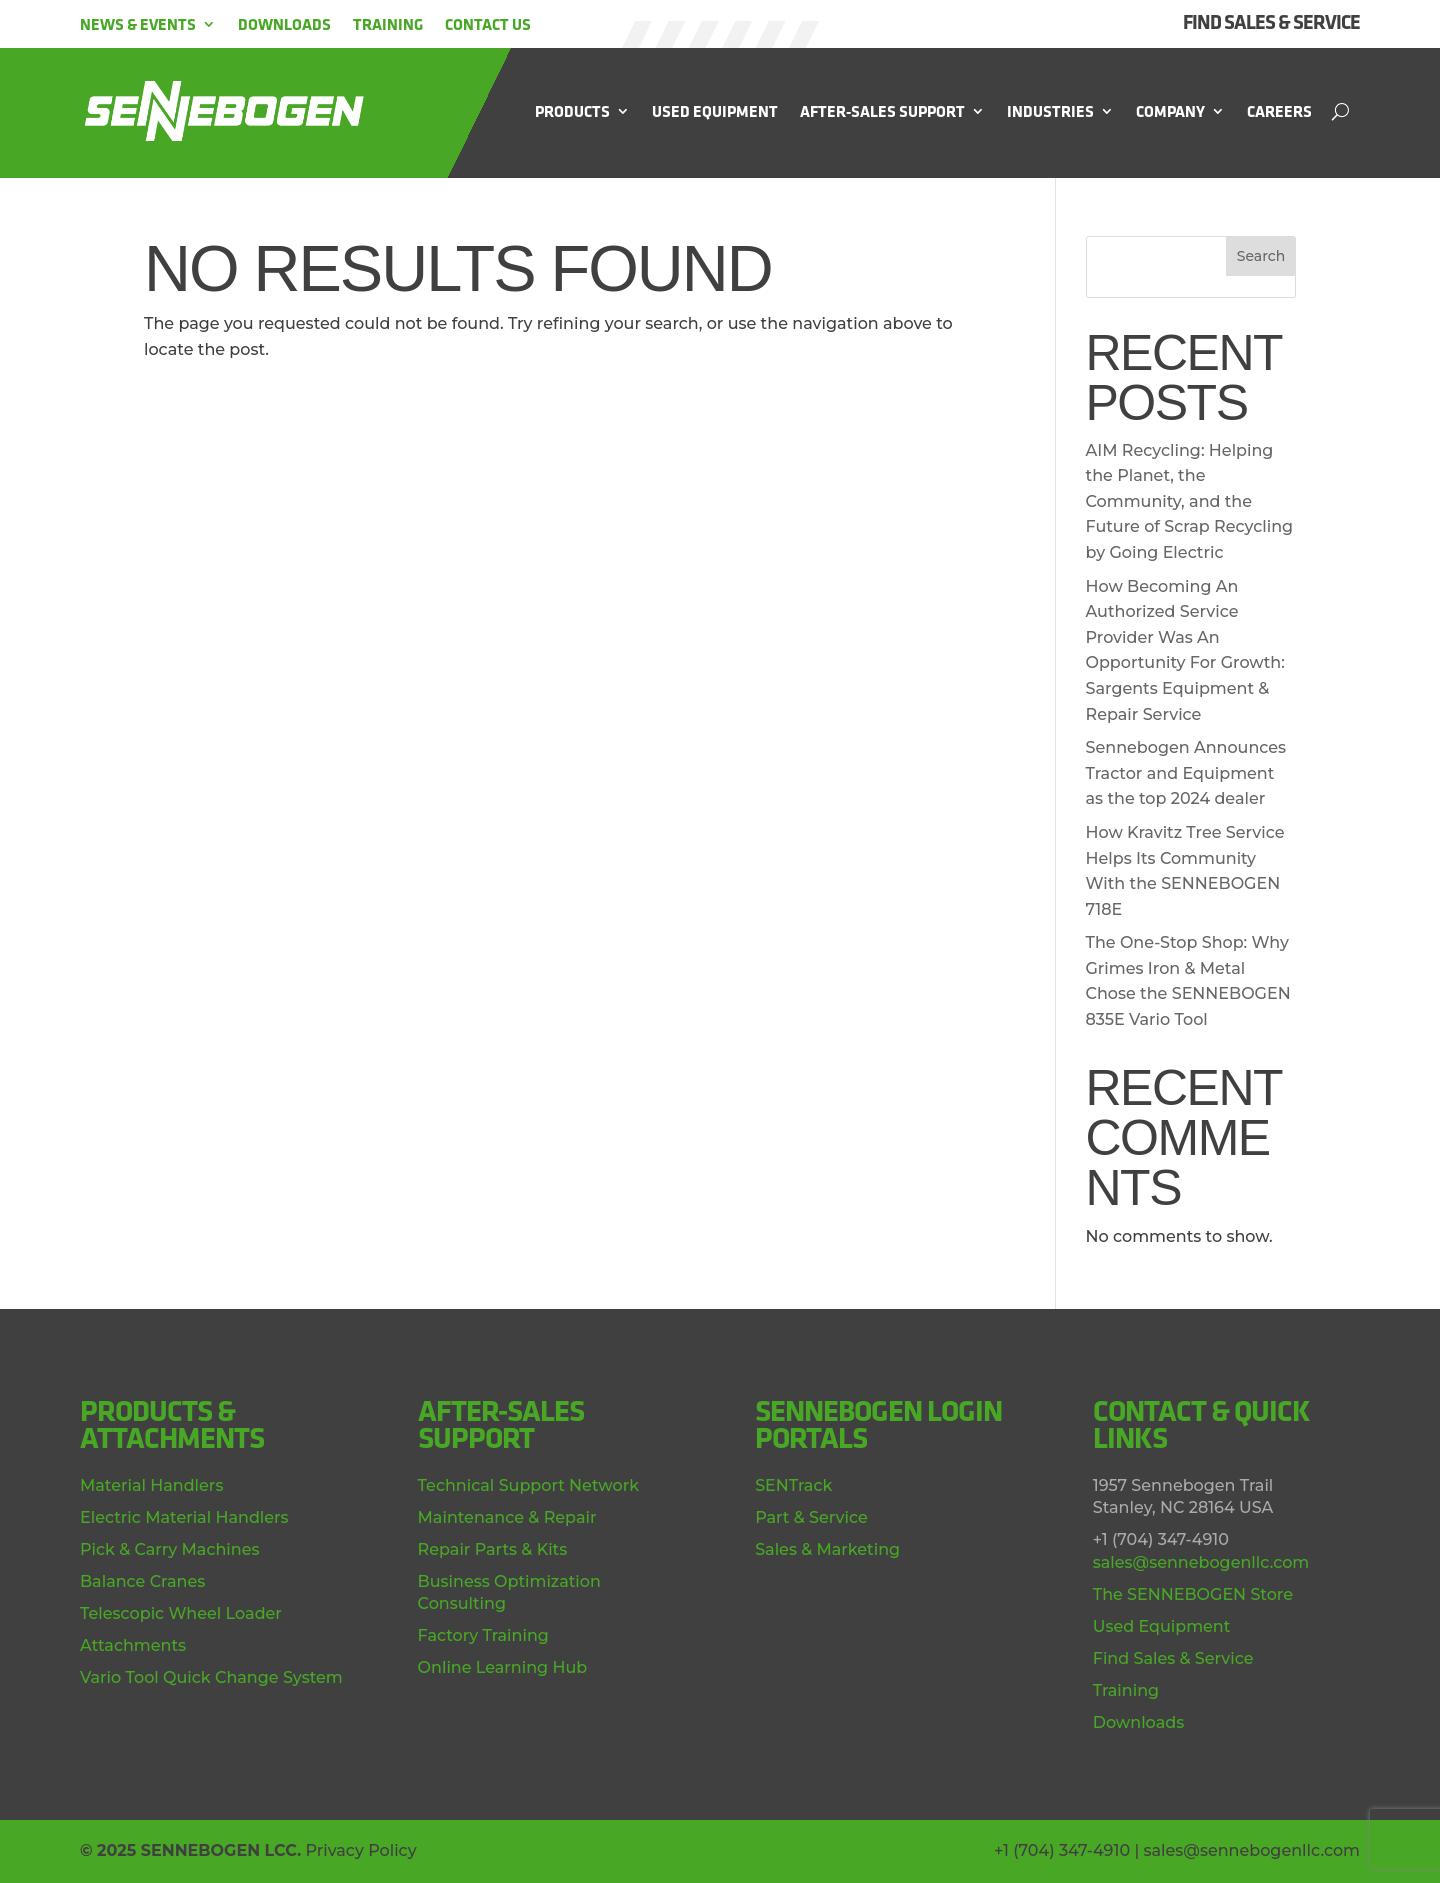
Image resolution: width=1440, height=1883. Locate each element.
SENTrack (793, 1485)
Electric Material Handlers (184, 1517)
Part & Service (811, 1517)
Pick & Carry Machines (170, 1549)
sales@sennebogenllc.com (1201, 1562)
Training (388, 24)
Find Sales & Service (1173, 1658)
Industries (1050, 111)
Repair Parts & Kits (493, 1549)
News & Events (138, 24)
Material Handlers (151, 1485)
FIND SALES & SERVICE (1271, 21)
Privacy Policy (360, 1850)
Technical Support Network (528, 1485)
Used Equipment (715, 111)
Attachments (133, 1645)
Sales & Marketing (827, 1549)
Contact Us (488, 24)
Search (1261, 256)
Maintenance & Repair (507, 1517)
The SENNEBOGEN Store (1193, 1594)
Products (572, 111)
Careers (1279, 111)
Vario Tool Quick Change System (211, 1677)
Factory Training (483, 1635)
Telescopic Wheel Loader (181, 1613)
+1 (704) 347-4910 (1062, 1850)
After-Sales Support (882, 111)
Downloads (284, 24)
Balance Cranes (142, 1581)
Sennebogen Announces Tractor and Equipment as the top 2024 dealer (1186, 773)
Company (1170, 111)
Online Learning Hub (503, 1667)
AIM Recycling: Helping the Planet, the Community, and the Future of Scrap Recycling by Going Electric (1190, 501)
